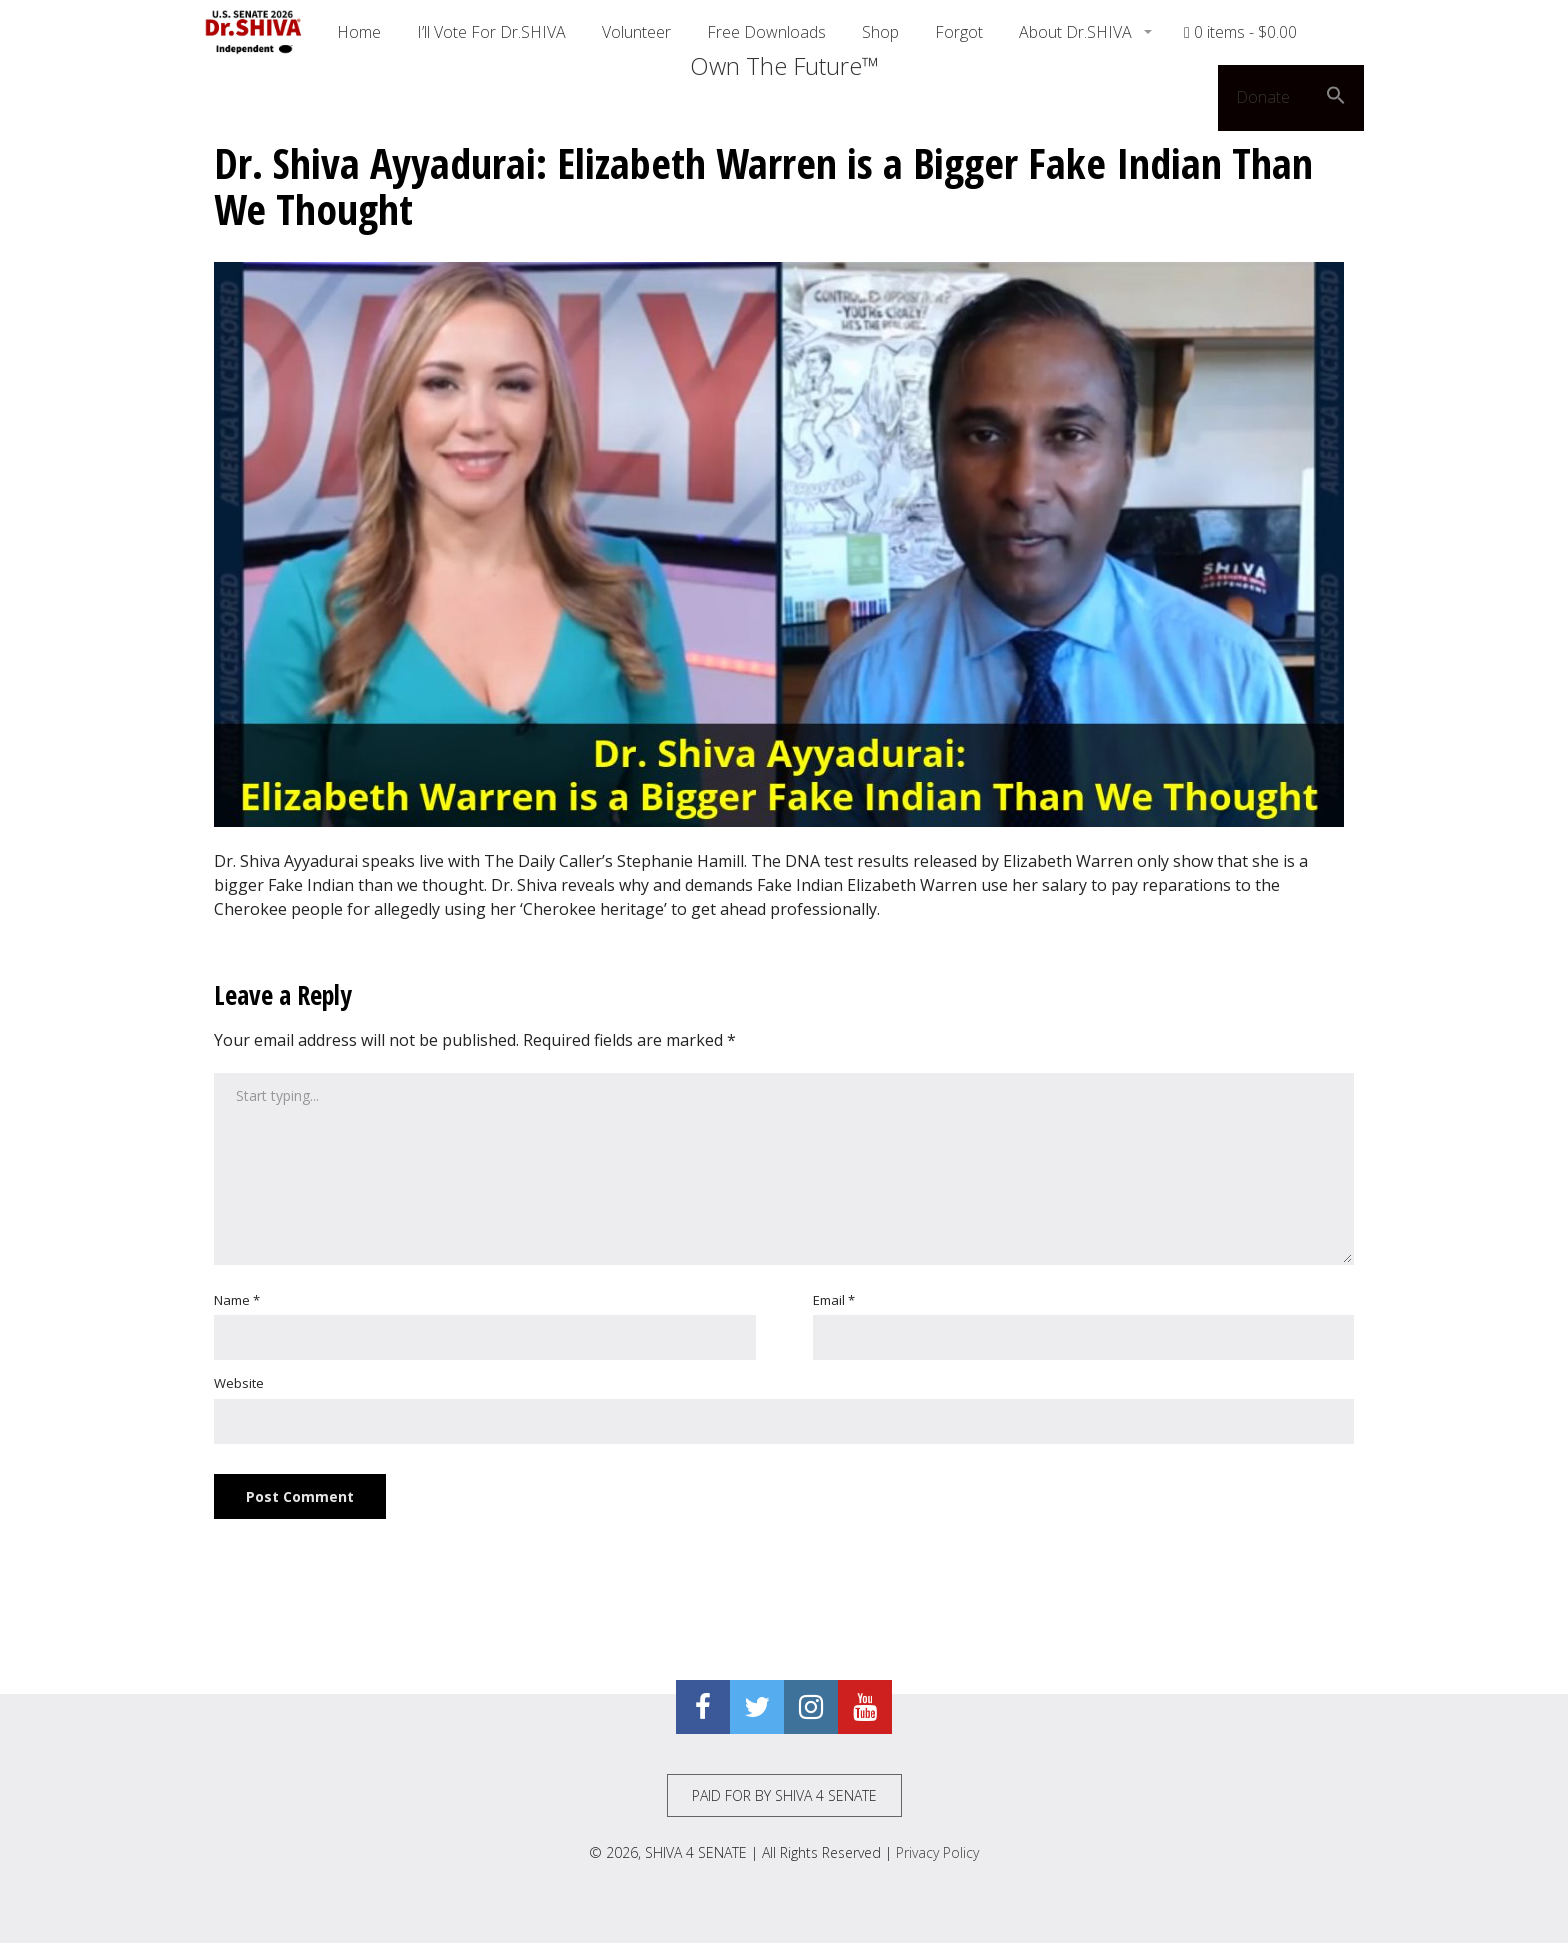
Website (239, 1383)
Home (359, 32)
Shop (880, 32)
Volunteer (636, 32)
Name (237, 1300)
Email (834, 1300)
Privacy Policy (937, 1852)
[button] (1336, 98)
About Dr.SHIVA (1077, 32)
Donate (1263, 97)
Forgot (959, 32)
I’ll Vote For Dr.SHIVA (491, 32)
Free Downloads (766, 32)
